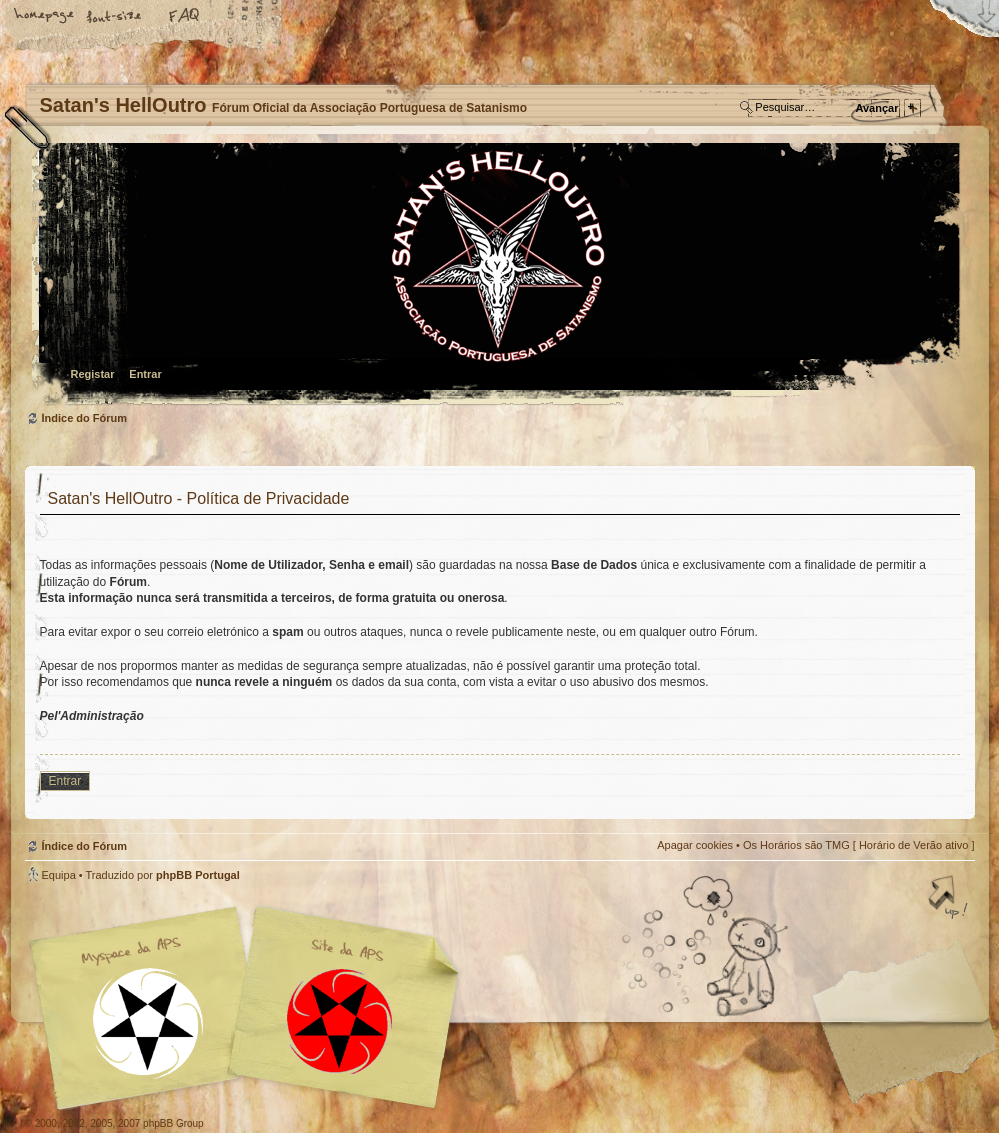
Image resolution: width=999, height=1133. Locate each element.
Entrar (145, 374)
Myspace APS (250, 1008)
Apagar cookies (695, 845)
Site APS (340, 1021)
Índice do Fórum (497, 275)
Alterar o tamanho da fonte (115, 17)
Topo (950, 899)
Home (45, 17)
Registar (93, 374)
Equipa (59, 875)
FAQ (185, 17)
